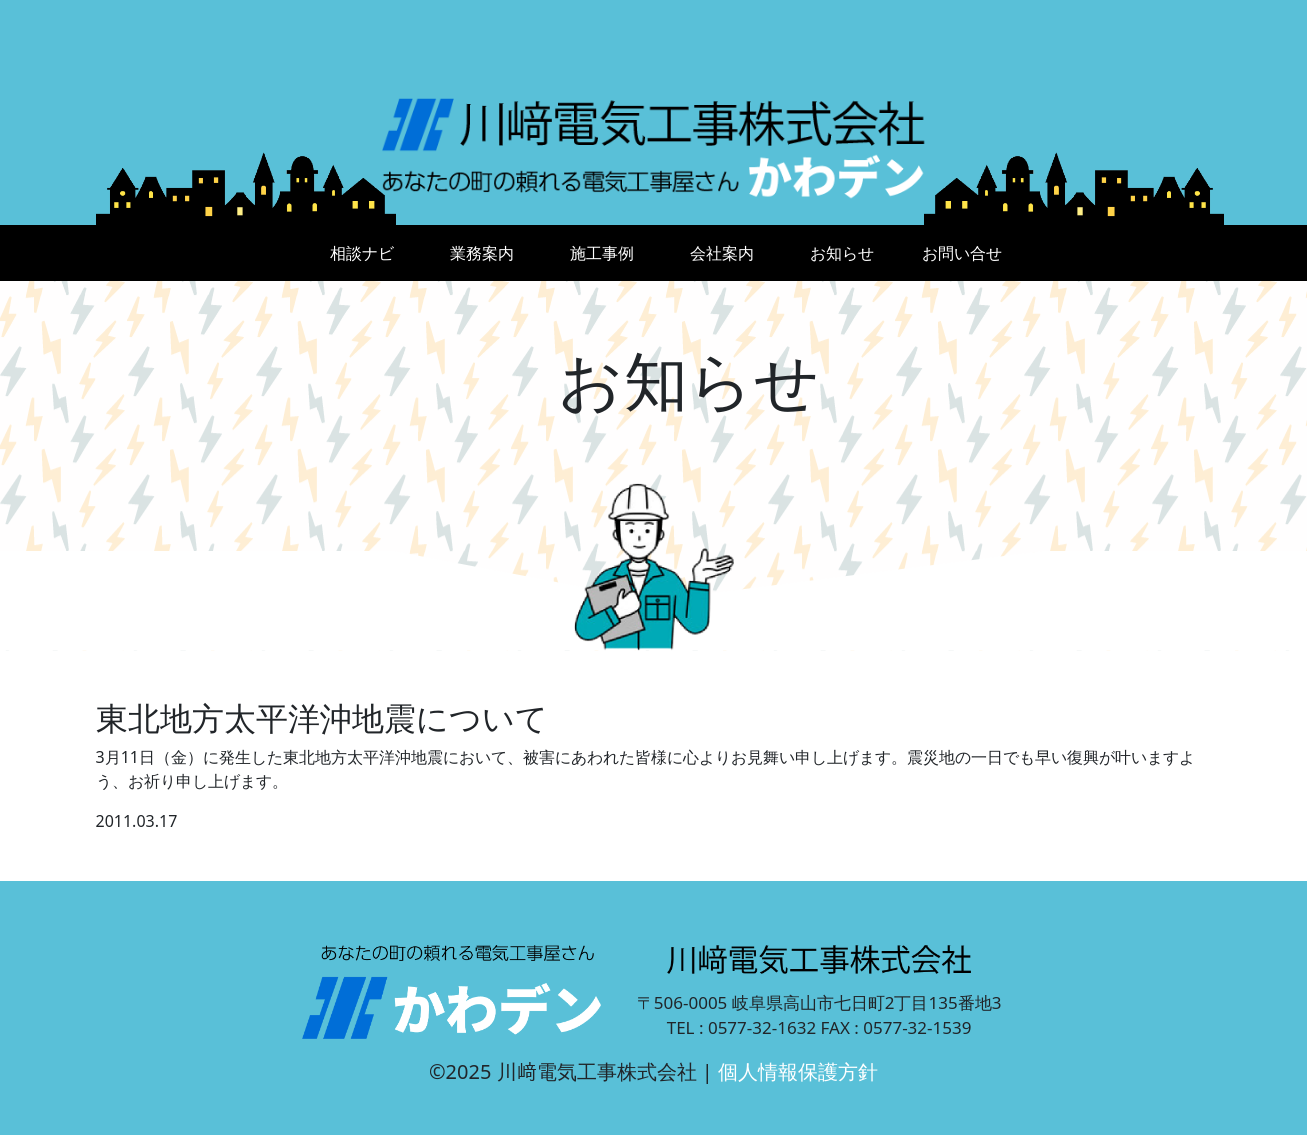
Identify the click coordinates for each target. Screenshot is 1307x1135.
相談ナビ (362, 253)
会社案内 (722, 253)
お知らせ (842, 253)
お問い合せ (962, 253)
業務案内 (482, 253)
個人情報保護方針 (798, 1071)
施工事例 (602, 253)
